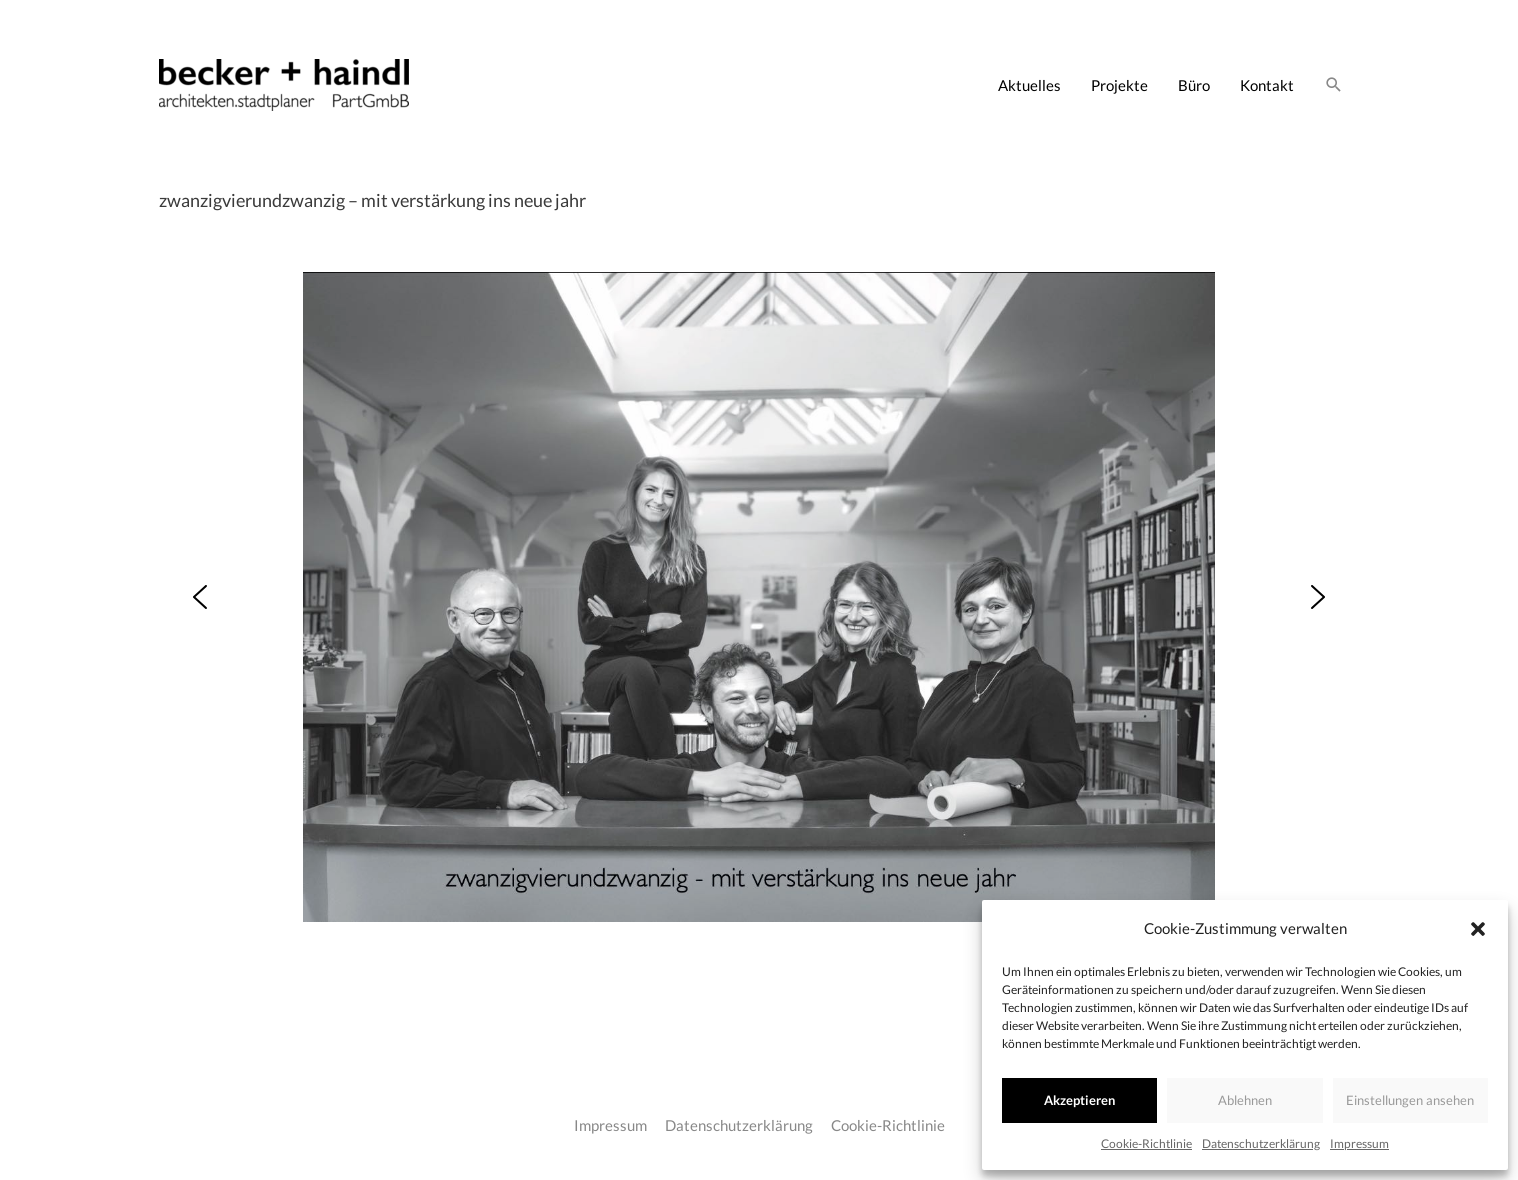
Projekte (1119, 85)
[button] (1478, 929)
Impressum (1359, 1143)
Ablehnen (1245, 1100)
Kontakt (1267, 85)
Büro (1194, 85)
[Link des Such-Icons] (1334, 85)
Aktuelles (1029, 85)
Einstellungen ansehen (1410, 1100)
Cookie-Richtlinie (1146, 1143)
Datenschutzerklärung (1261, 1143)
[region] (759, 597)
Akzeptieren (1079, 1100)
